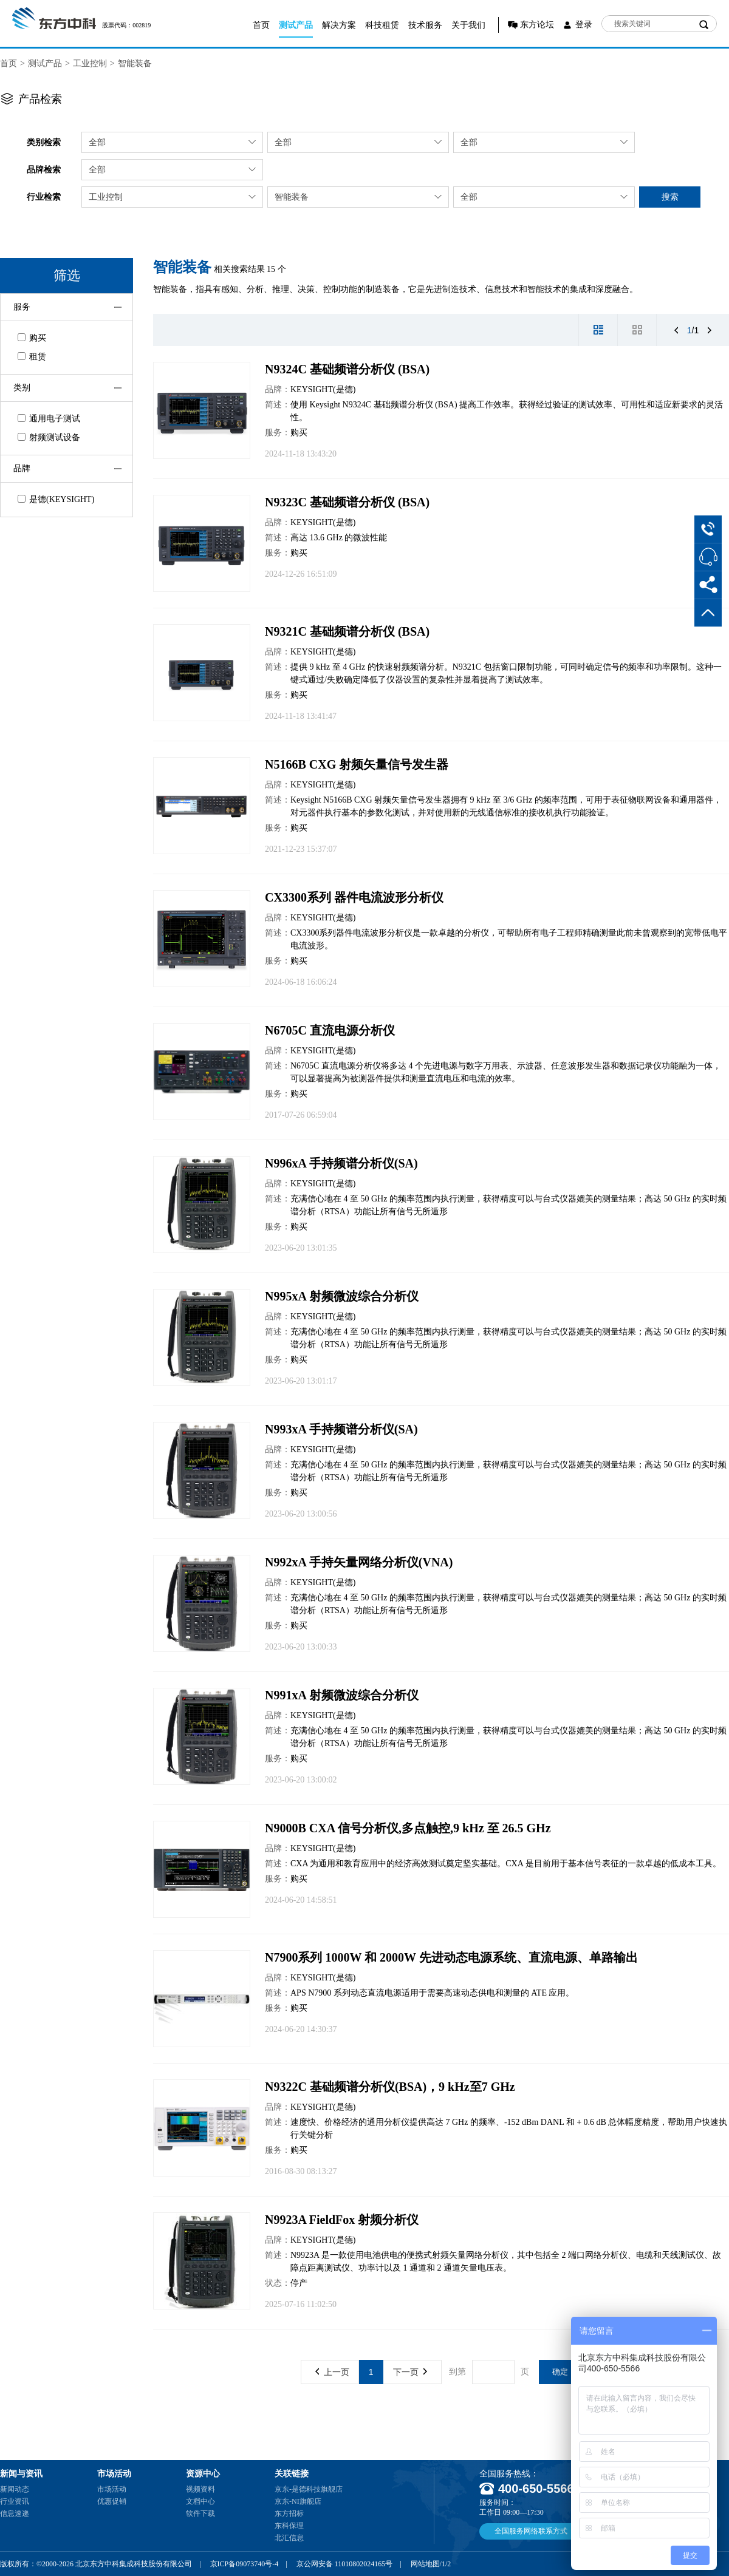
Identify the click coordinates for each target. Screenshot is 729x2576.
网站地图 (425, 2564)
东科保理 (289, 2525)
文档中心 (200, 2501)
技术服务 (425, 25)
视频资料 (200, 2489)
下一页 (410, 2372)
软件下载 (200, 2513)
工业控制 (90, 63)
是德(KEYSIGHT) (56, 499)
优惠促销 (111, 2501)
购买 (32, 337)
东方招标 (289, 2513)
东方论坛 (537, 24)
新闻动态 (14, 2489)
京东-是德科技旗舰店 (309, 2489)
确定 (560, 2371)
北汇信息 (289, 2538)
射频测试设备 (49, 437)
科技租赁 (382, 25)
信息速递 (14, 2513)
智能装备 (135, 63)
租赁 (32, 356)
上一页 (332, 2372)
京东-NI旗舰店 (298, 2501)
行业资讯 (14, 2501)
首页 (261, 25)
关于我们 (468, 25)
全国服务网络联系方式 (531, 2531)
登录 (583, 24)
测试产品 (296, 25)
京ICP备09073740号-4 (244, 2564)
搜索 (670, 197)
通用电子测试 (49, 418)
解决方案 (339, 25)
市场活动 (111, 2489)
